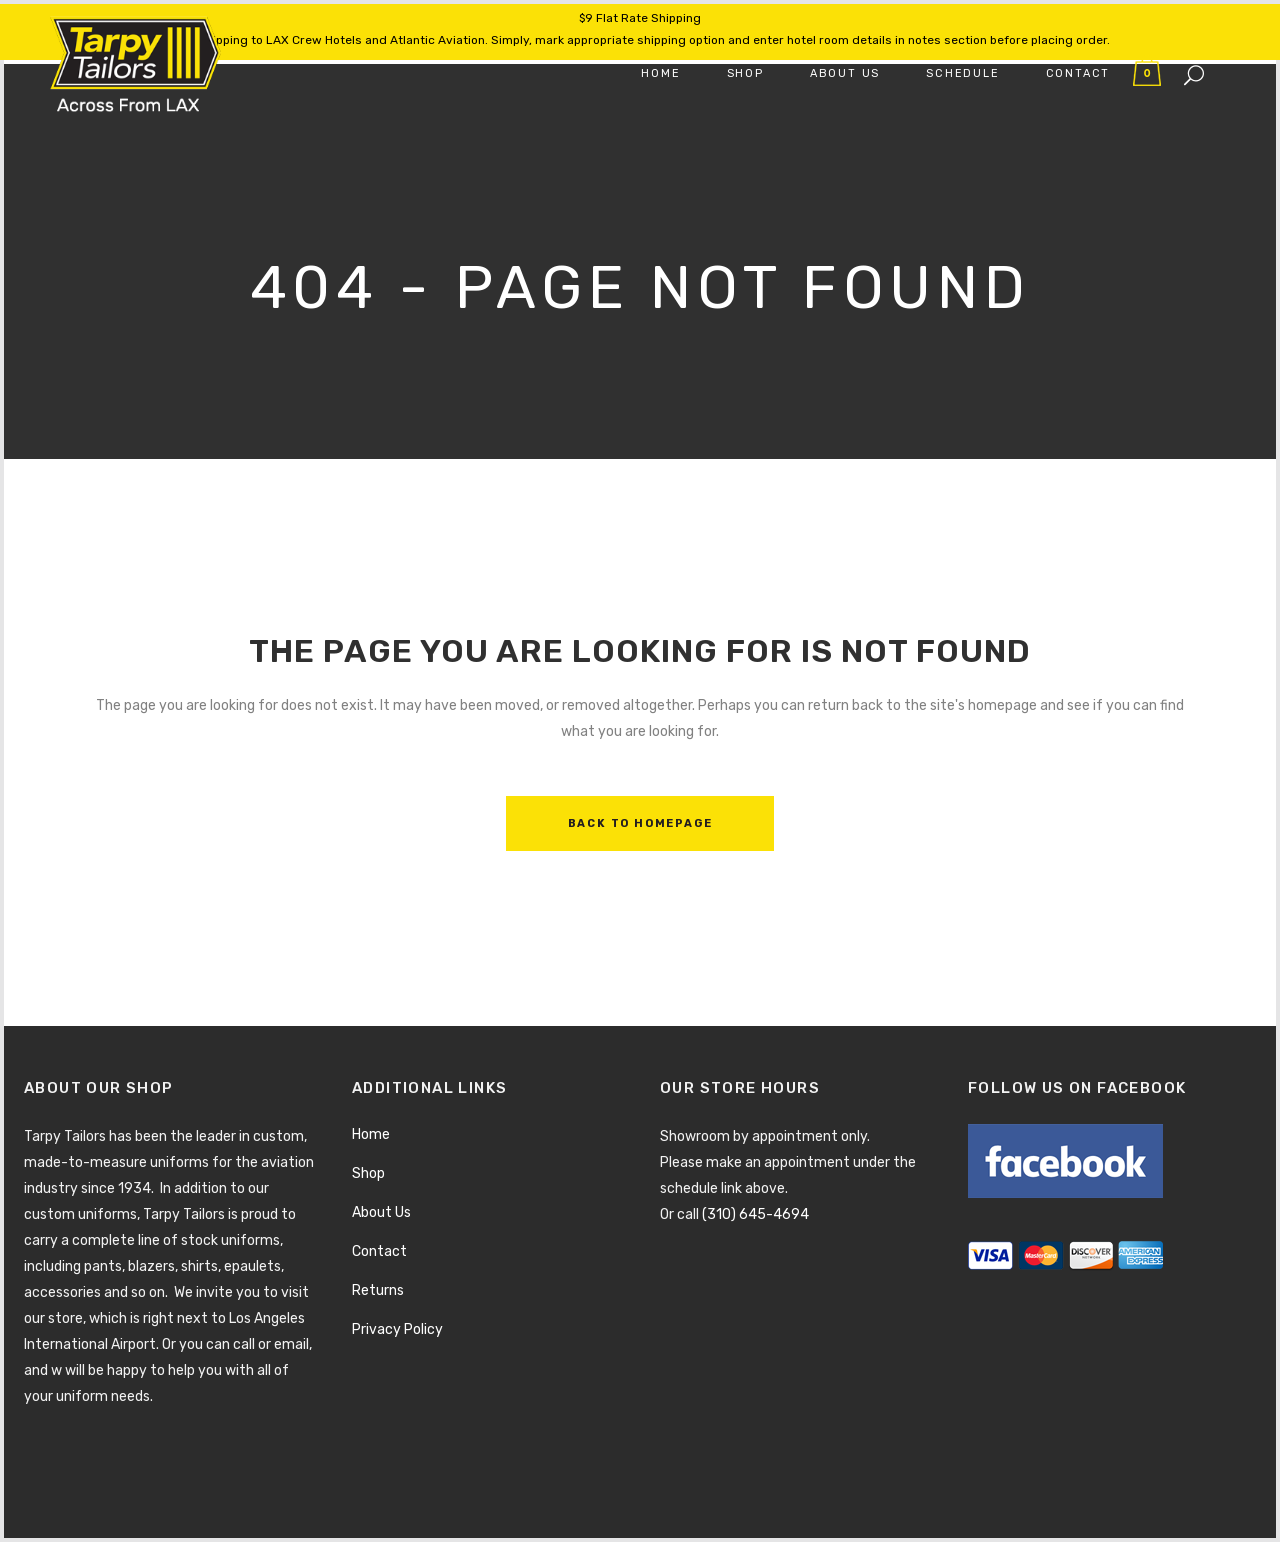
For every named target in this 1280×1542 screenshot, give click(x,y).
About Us (381, 1212)
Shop (368, 1173)
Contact (379, 1251)
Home (371, 1134)
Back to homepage (640, 823)
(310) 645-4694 (755, 1214)
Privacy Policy (397, 1329)
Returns (378, 1290)
